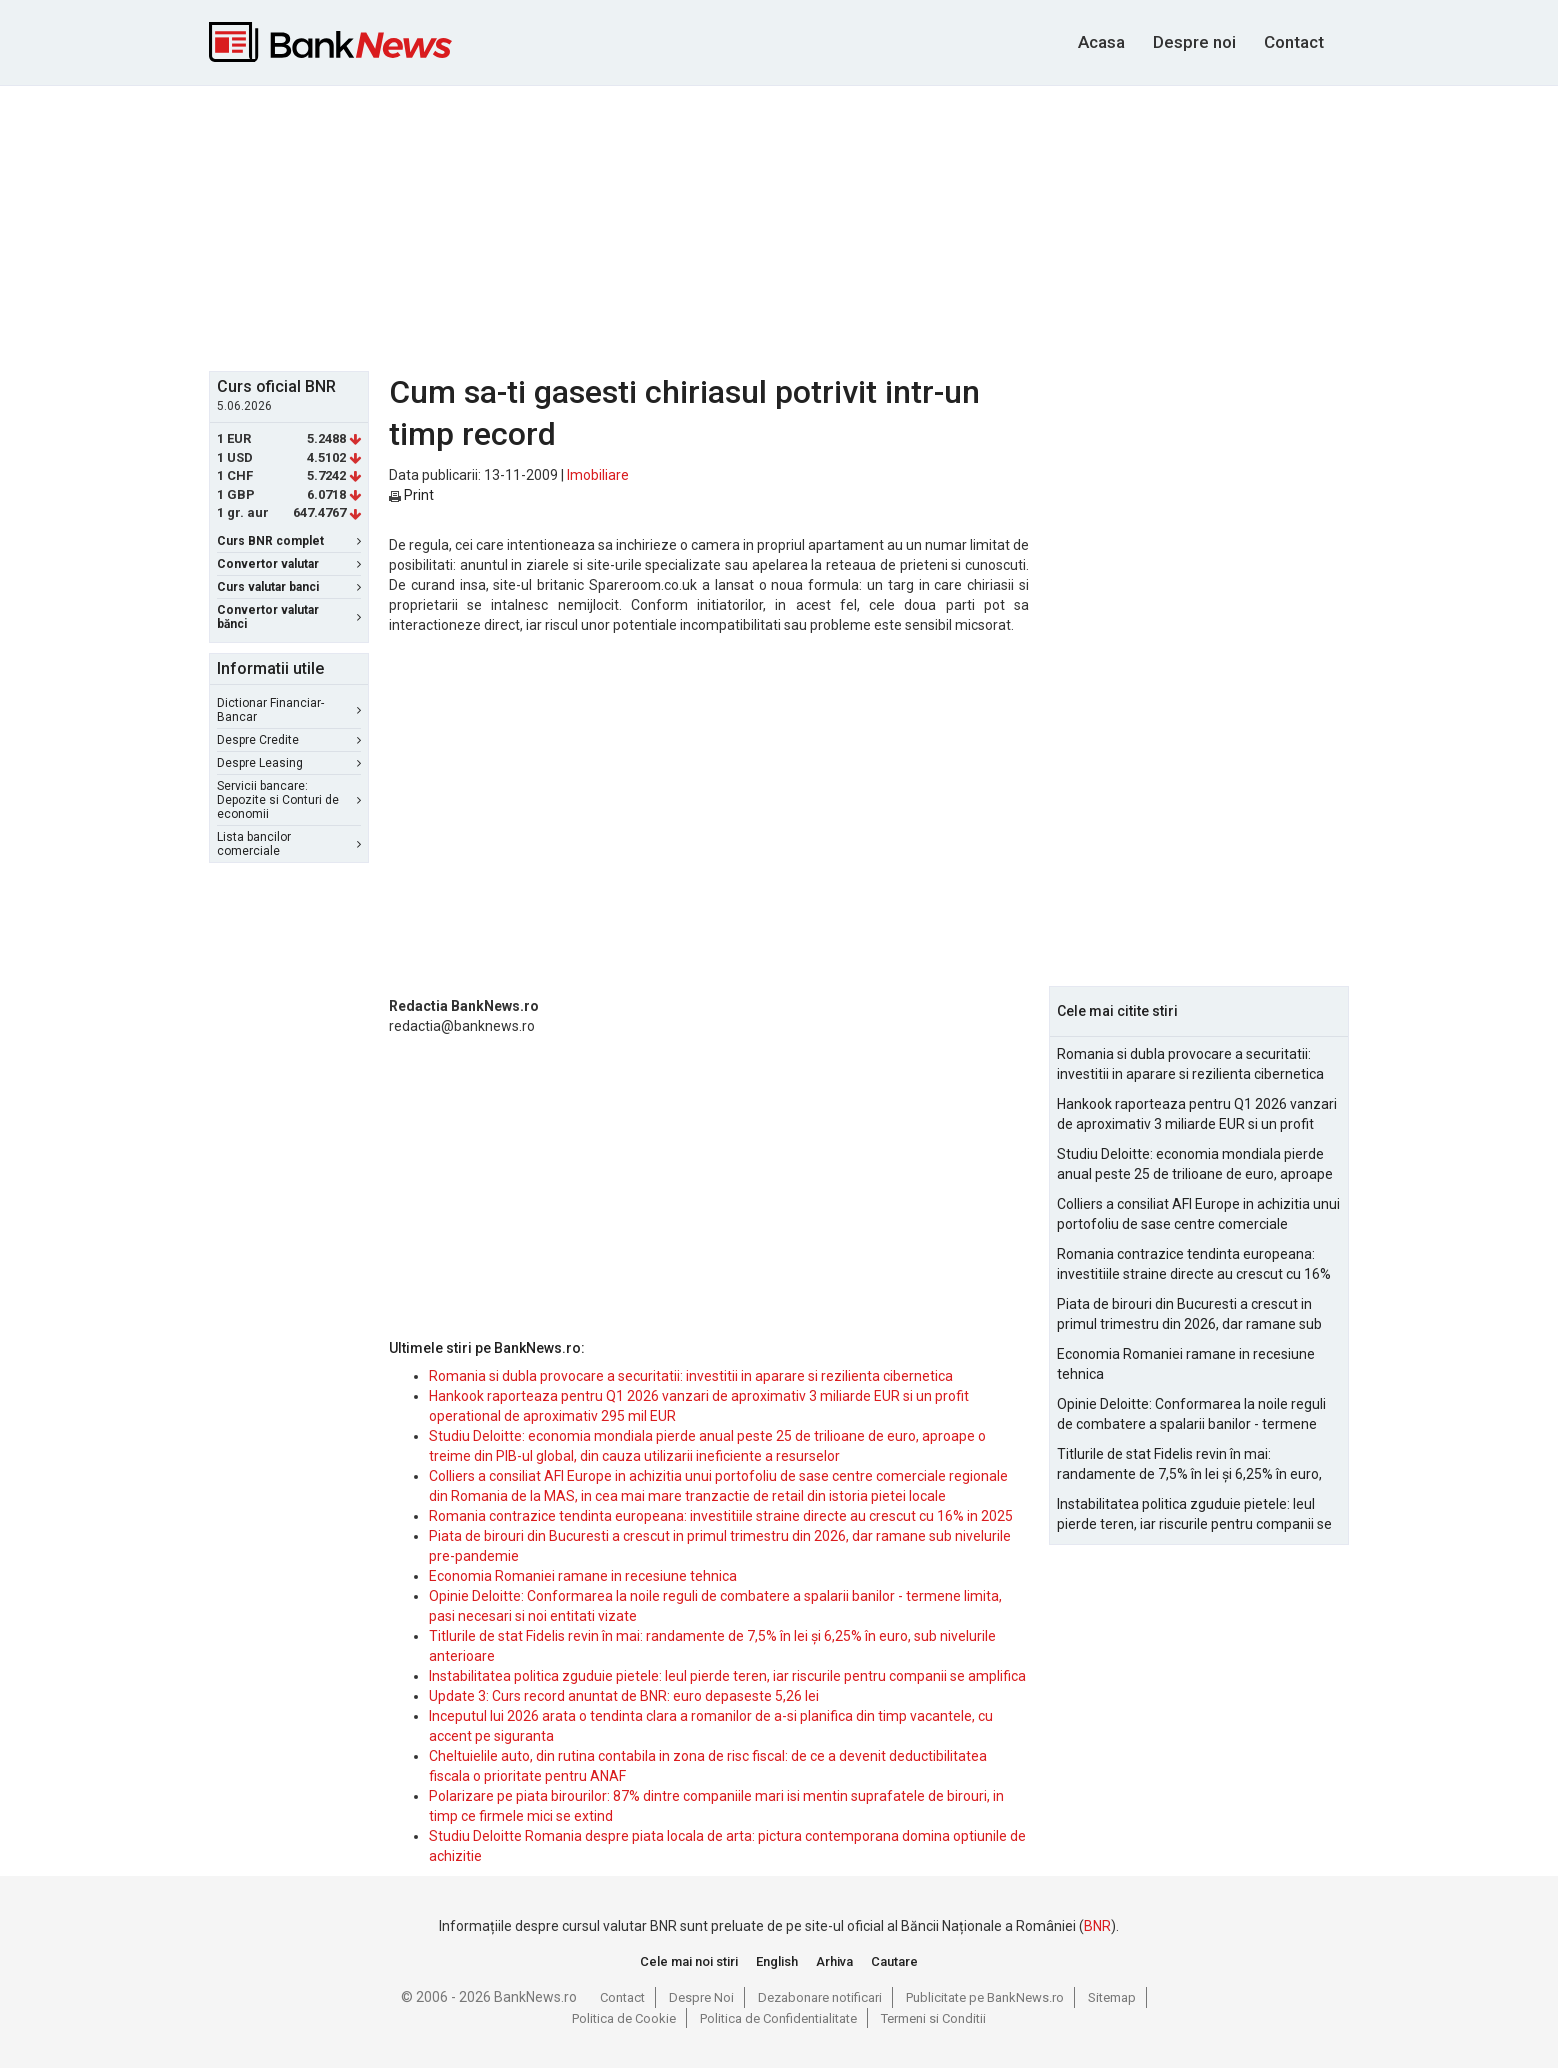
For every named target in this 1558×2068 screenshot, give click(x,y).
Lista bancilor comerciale (289, 844)
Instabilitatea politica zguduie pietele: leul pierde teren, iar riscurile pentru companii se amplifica (727, 1676)
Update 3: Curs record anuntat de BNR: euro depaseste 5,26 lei (624, 1696)
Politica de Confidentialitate (778, 2018)
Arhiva (834, 1961)
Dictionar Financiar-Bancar (289, 710)
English (777, 1961)
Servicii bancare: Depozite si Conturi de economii (289, 800)
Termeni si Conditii (933, 2018)
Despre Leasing (289, 763)
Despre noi (1194, 42)
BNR (1097, 1926)
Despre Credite (289, 740)
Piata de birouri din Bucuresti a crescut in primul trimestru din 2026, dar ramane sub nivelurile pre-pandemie (1189, 1315)
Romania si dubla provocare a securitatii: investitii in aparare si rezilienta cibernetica (691, 1376)
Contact (1294, 42)
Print (411, 495)
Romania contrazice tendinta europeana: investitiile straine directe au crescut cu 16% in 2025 (721, 1516)
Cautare (894, 1961)
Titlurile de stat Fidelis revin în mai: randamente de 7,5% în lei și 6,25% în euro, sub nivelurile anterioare (1189, 1465)
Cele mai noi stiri (689, 1961)
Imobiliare (598, 475)
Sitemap (1112, 1997)
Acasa (1101, 42)
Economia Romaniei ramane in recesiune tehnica (583, 1576)
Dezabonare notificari (820, 1997)
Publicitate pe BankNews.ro (985, 1997)
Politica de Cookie (624, 2018)
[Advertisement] (779, 226)
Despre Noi (701, 1997)
